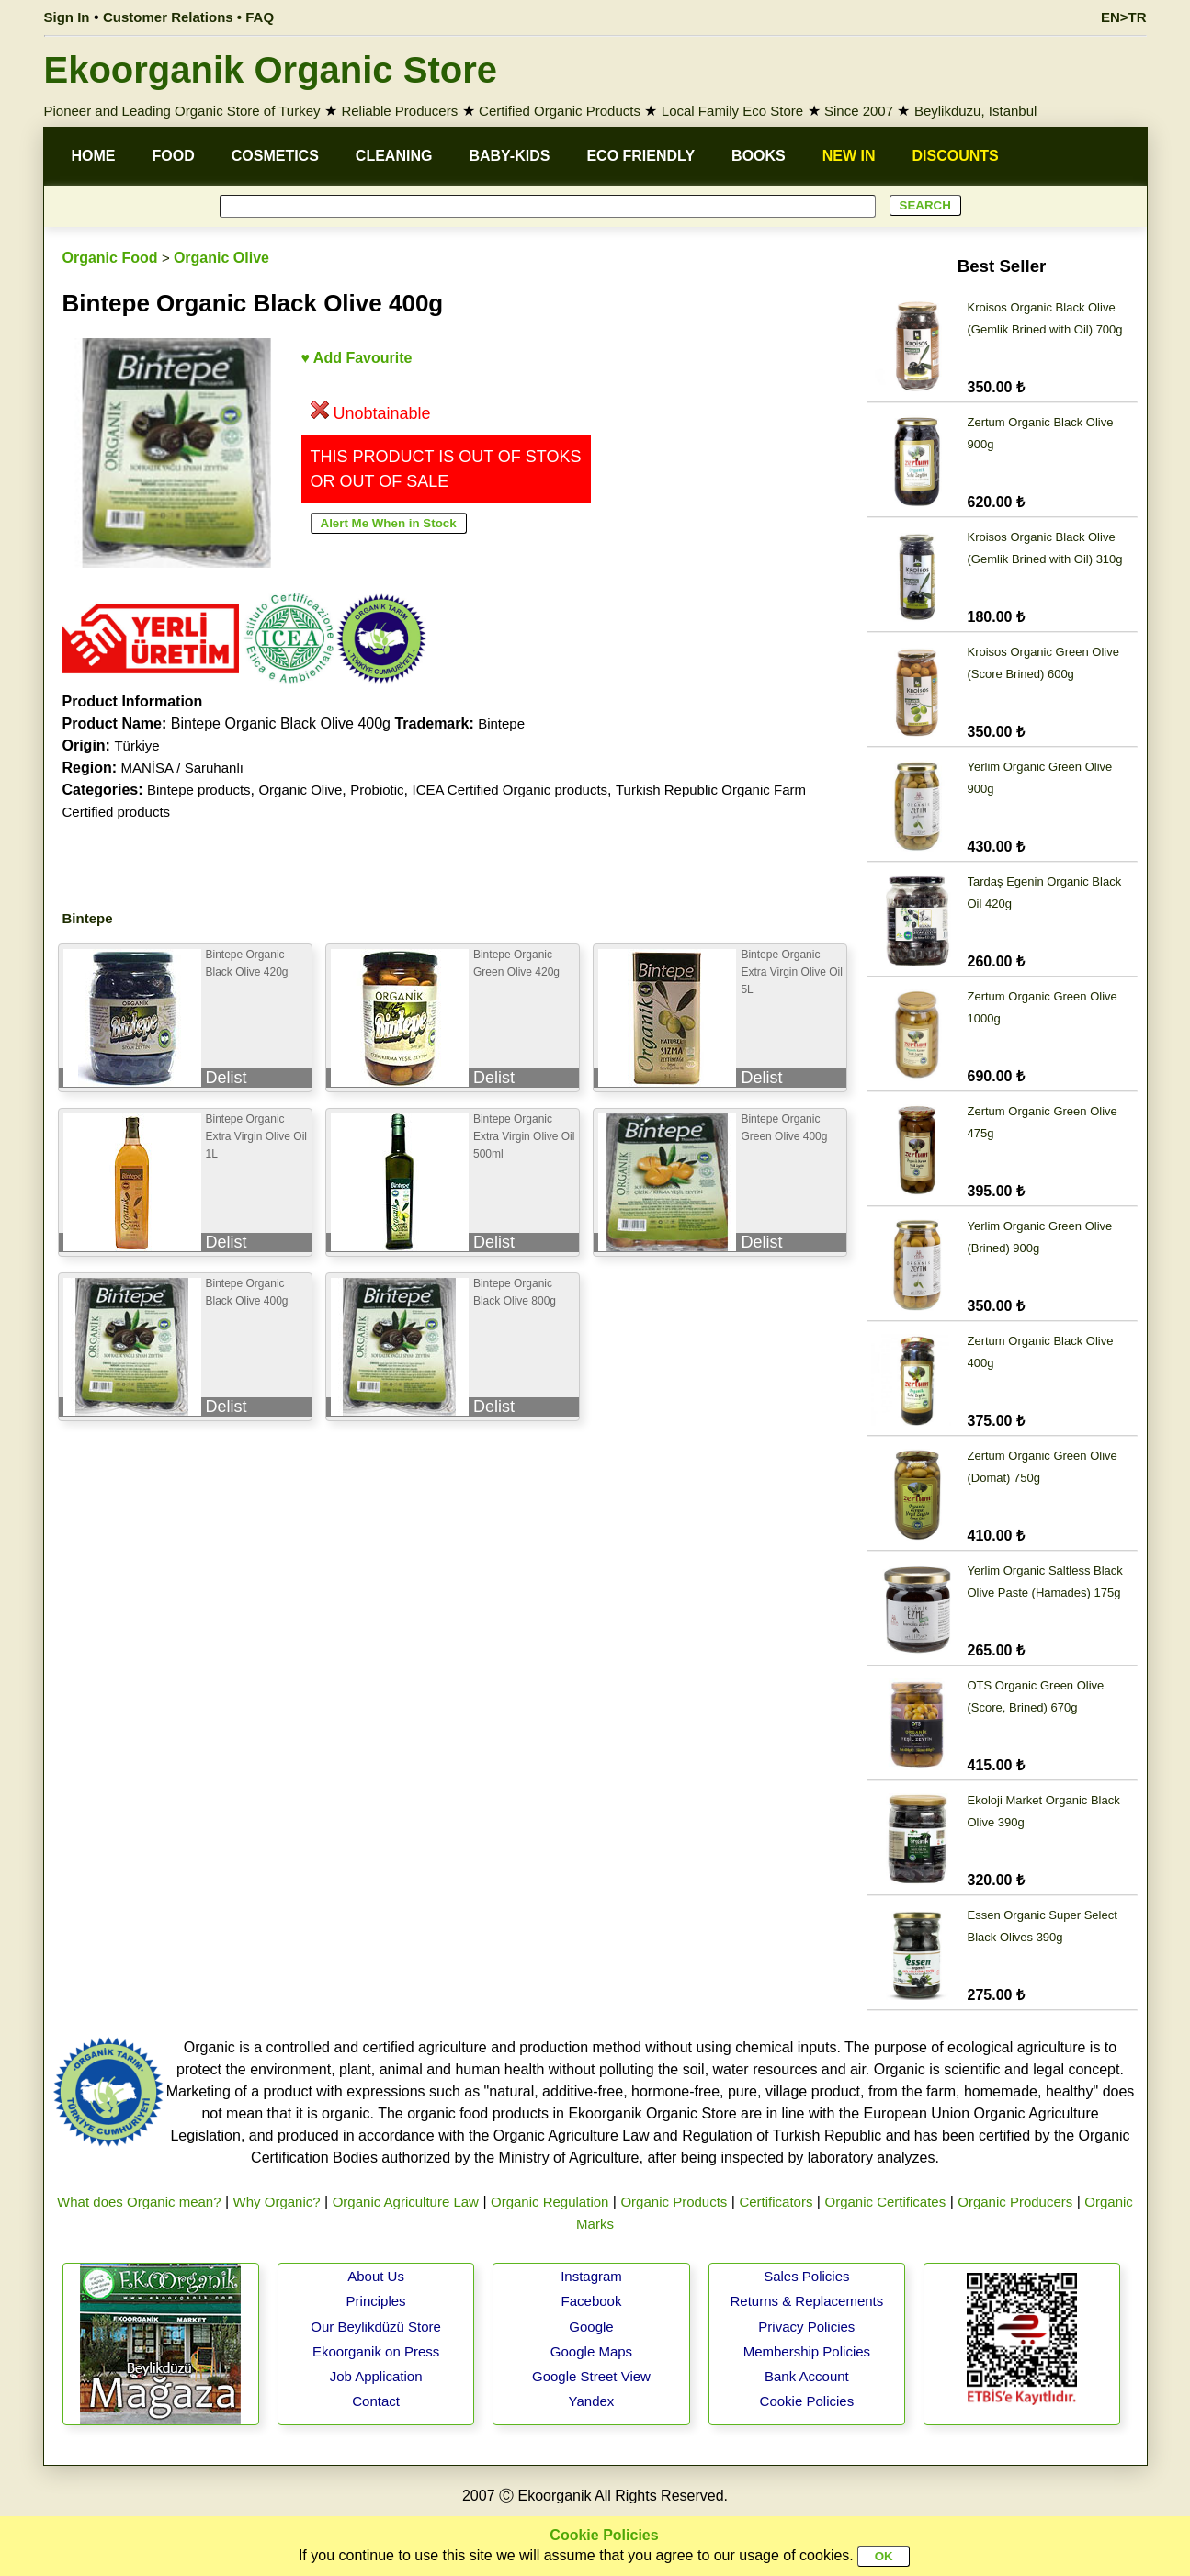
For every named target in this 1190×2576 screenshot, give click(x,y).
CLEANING (394, 156)
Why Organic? (277, 2201)
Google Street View (591, 2376)
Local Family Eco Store (732, 111)
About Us (375, 2276)
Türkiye (136, 745)
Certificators (775, 2201)
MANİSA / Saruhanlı (182, 767)
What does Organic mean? (139, 2201)
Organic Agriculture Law (406, 2201)
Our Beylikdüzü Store (376, 2326)
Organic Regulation (549, 2201)
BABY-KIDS (509, 156)
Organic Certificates (885, 2201)
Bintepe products (199, 789)
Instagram (591, 2276)
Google (591, 2326)
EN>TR (1124, 17)
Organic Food (110, 258)
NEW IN (849, 156)
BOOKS (758, 156)
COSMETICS (275, 156)
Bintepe (501, 723)
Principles (376, 2301)
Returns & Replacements (806, 2301)
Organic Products (673, 2201)
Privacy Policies (806, 2326)
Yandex (592, 2401)
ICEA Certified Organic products (509, 789)
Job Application (376, 2376)
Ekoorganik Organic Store (270, 70)
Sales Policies (806, 2276)
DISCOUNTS (955, 156)
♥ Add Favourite (357, 358)
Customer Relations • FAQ (188, 17)
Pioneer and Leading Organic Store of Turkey (182, 111)
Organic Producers (1015, 2201)
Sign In (67, 17)
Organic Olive (221, 258)
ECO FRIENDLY (640, 156)
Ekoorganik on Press (375, 2351)
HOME (94, 156)
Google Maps (591, 2351)
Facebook (591, 2301)
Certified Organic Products (559, 111)
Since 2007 (858, 111)
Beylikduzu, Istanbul (975, 111)
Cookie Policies (807, 2401)
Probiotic (376, 789)
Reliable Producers (399, 111)
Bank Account (807, 2376)
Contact (376, 2401)
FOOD (174, 156)
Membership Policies (806, 2351)
